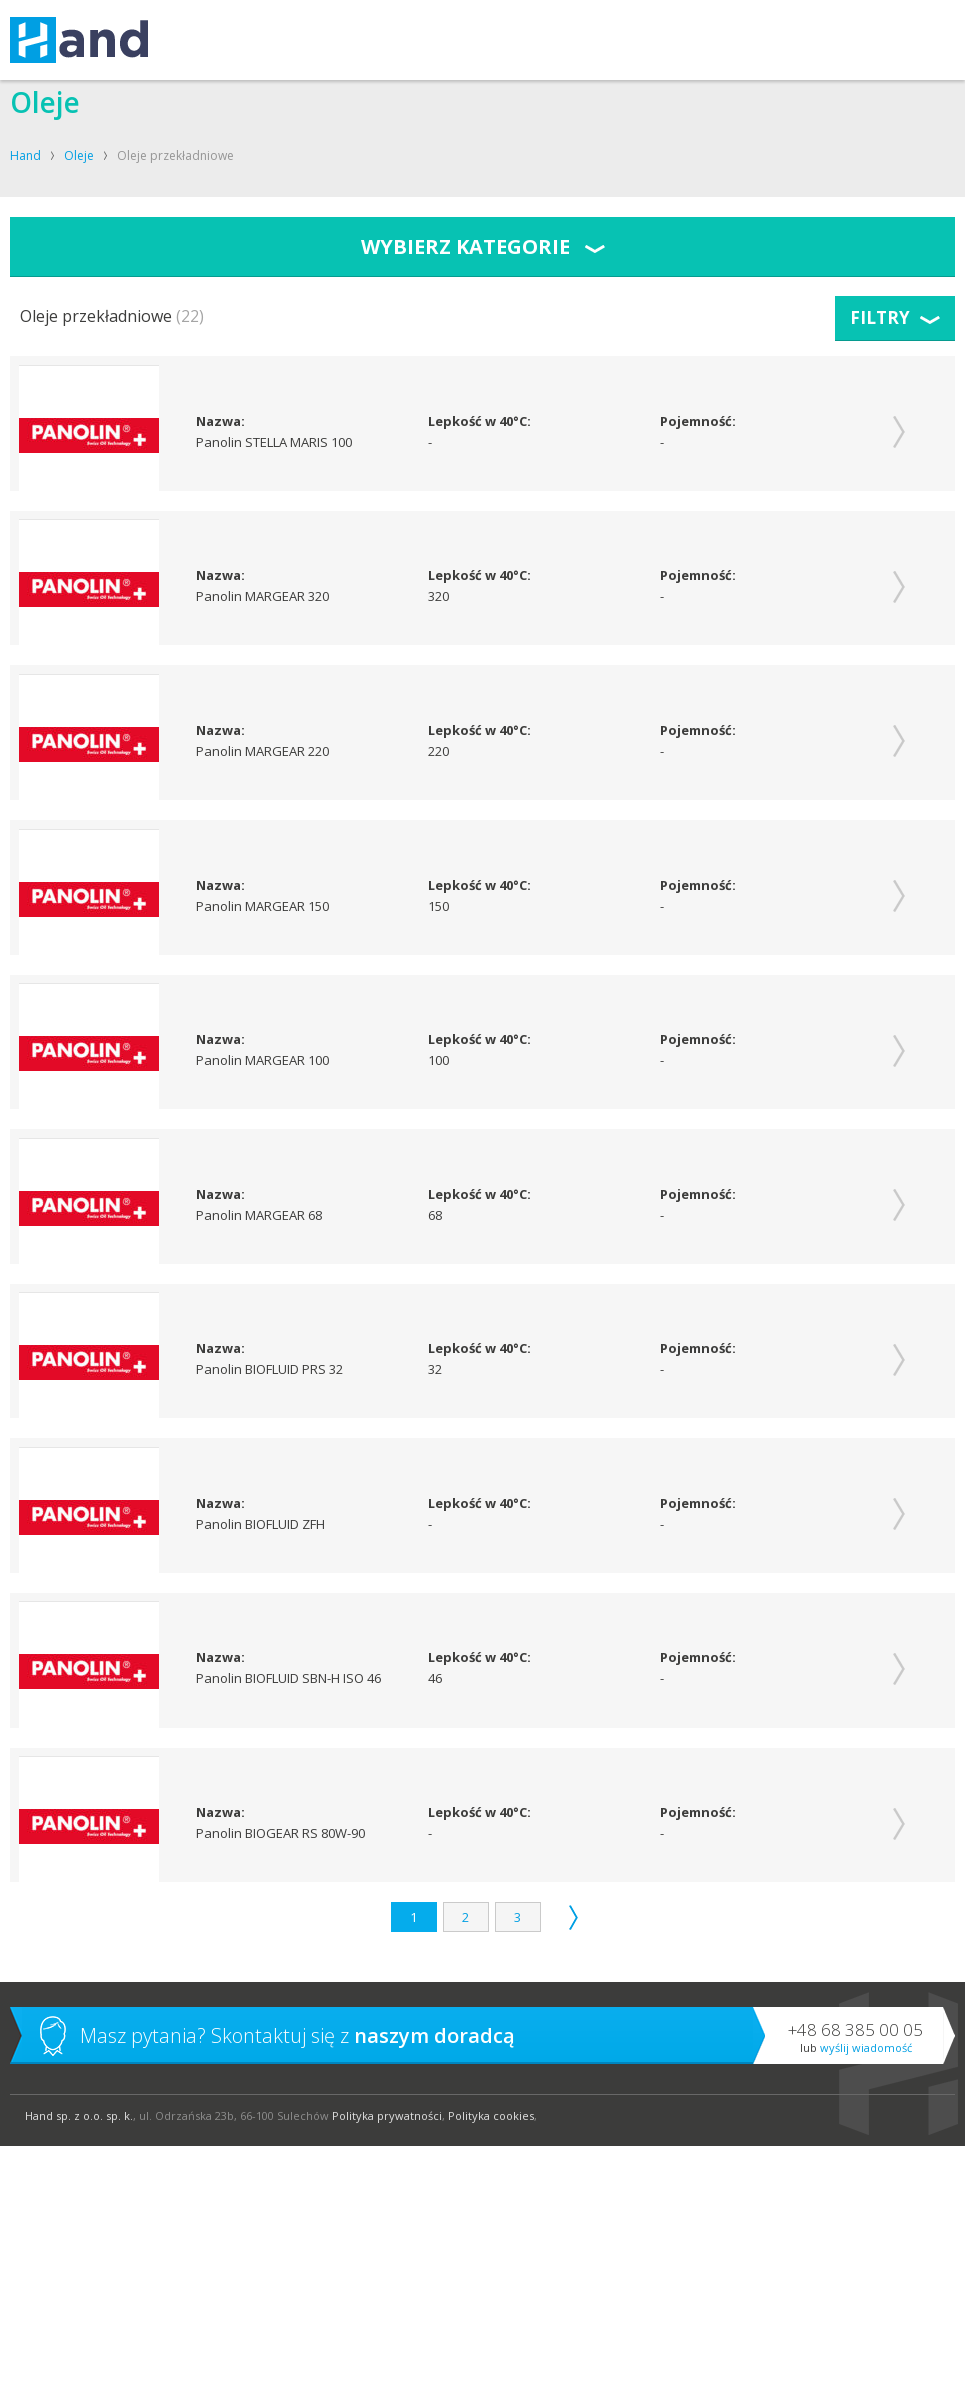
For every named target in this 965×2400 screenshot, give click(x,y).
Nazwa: (221, 422)
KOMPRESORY (308, 40)
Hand (25, 155)
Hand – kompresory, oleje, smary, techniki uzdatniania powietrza (79, 40)
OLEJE (392, 40)
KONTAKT (530, 40)
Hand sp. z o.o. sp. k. (79, 2369)
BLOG (692, 40)
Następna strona (573, 2171)
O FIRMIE (456, 40)
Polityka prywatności (387, 2369)
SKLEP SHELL (616, 40)
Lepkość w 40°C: (479, 422)
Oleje (79, 155)
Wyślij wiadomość (866, 2301)
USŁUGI (218, 40)
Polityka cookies (491, 2369)
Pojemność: (698, 422)
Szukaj (936, 40)
